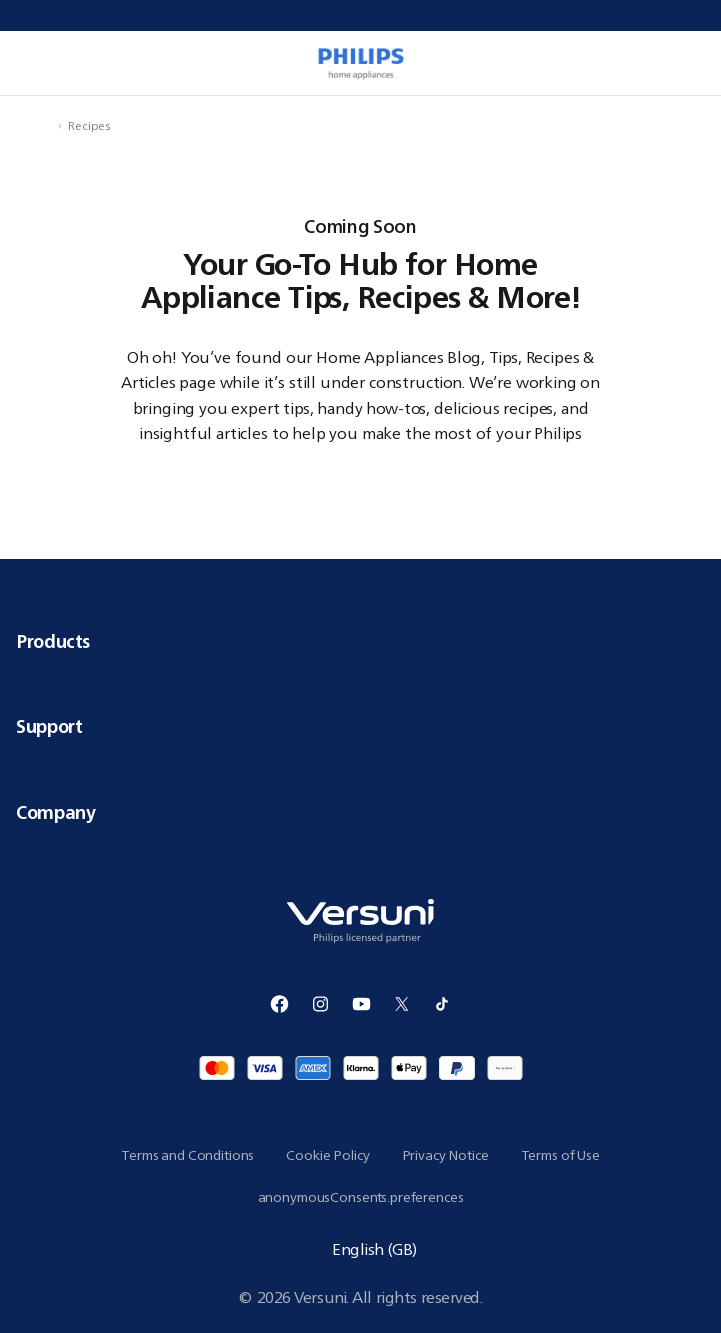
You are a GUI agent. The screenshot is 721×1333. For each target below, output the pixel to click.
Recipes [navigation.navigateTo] (89, 125)
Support (360, 726)
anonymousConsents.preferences (361, 1197)
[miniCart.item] (685, 63)
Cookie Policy (327, 1155)
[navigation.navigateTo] (46, 125)
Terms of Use (560, 1155)
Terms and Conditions (187, 1155)
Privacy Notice (445, 1155)
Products (360, 641)
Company (360, 812)
